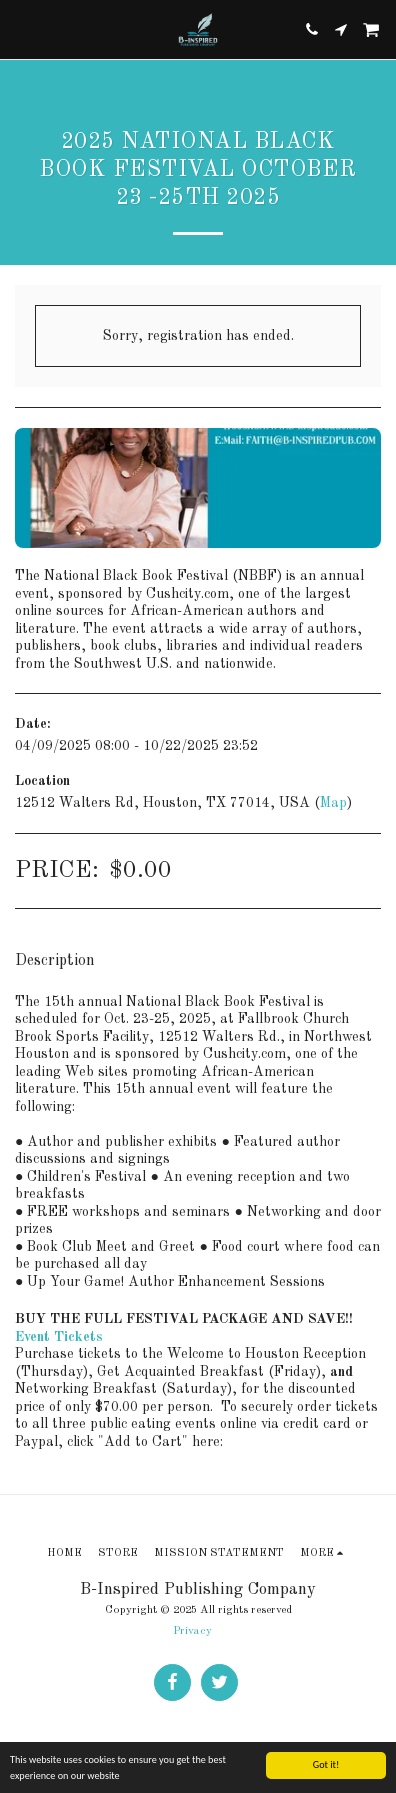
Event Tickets (59, 1337)
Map (333, 803)
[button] (22, 29)
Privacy (192, 1631)
